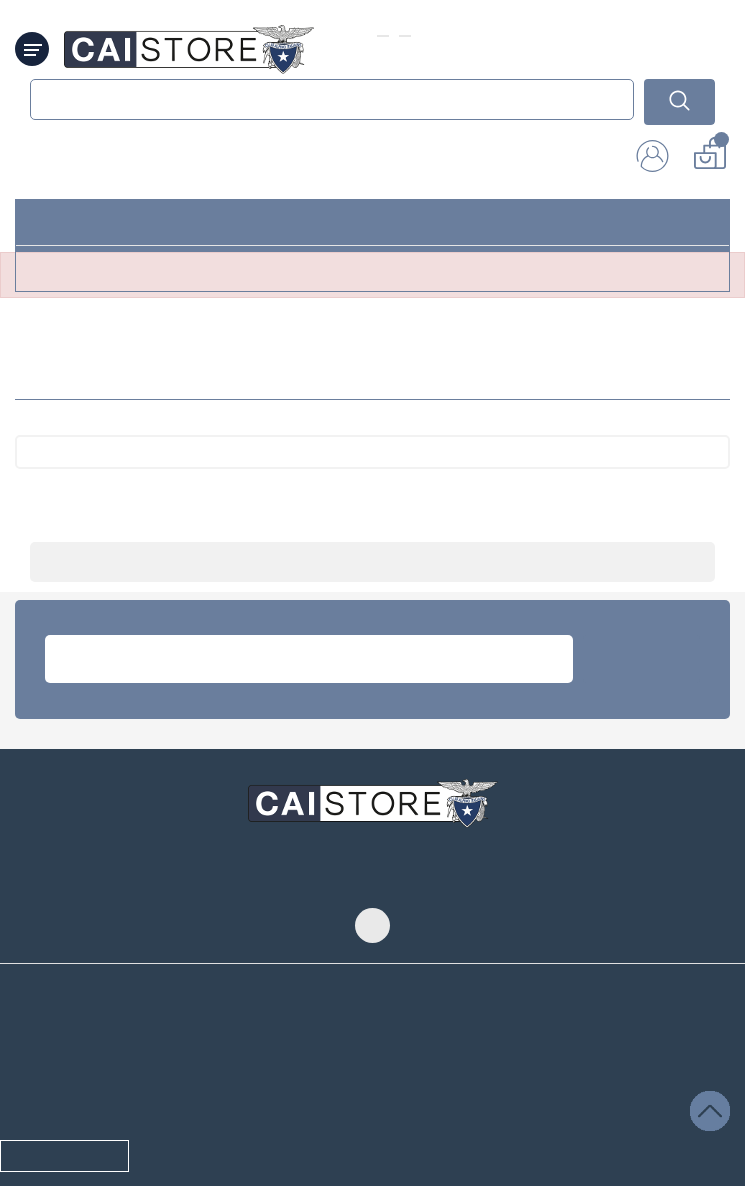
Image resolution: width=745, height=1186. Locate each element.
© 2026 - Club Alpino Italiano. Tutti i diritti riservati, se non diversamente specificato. (350, 1123)
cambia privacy (65, 1056)
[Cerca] (372, 462)
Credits (616, 1123)
